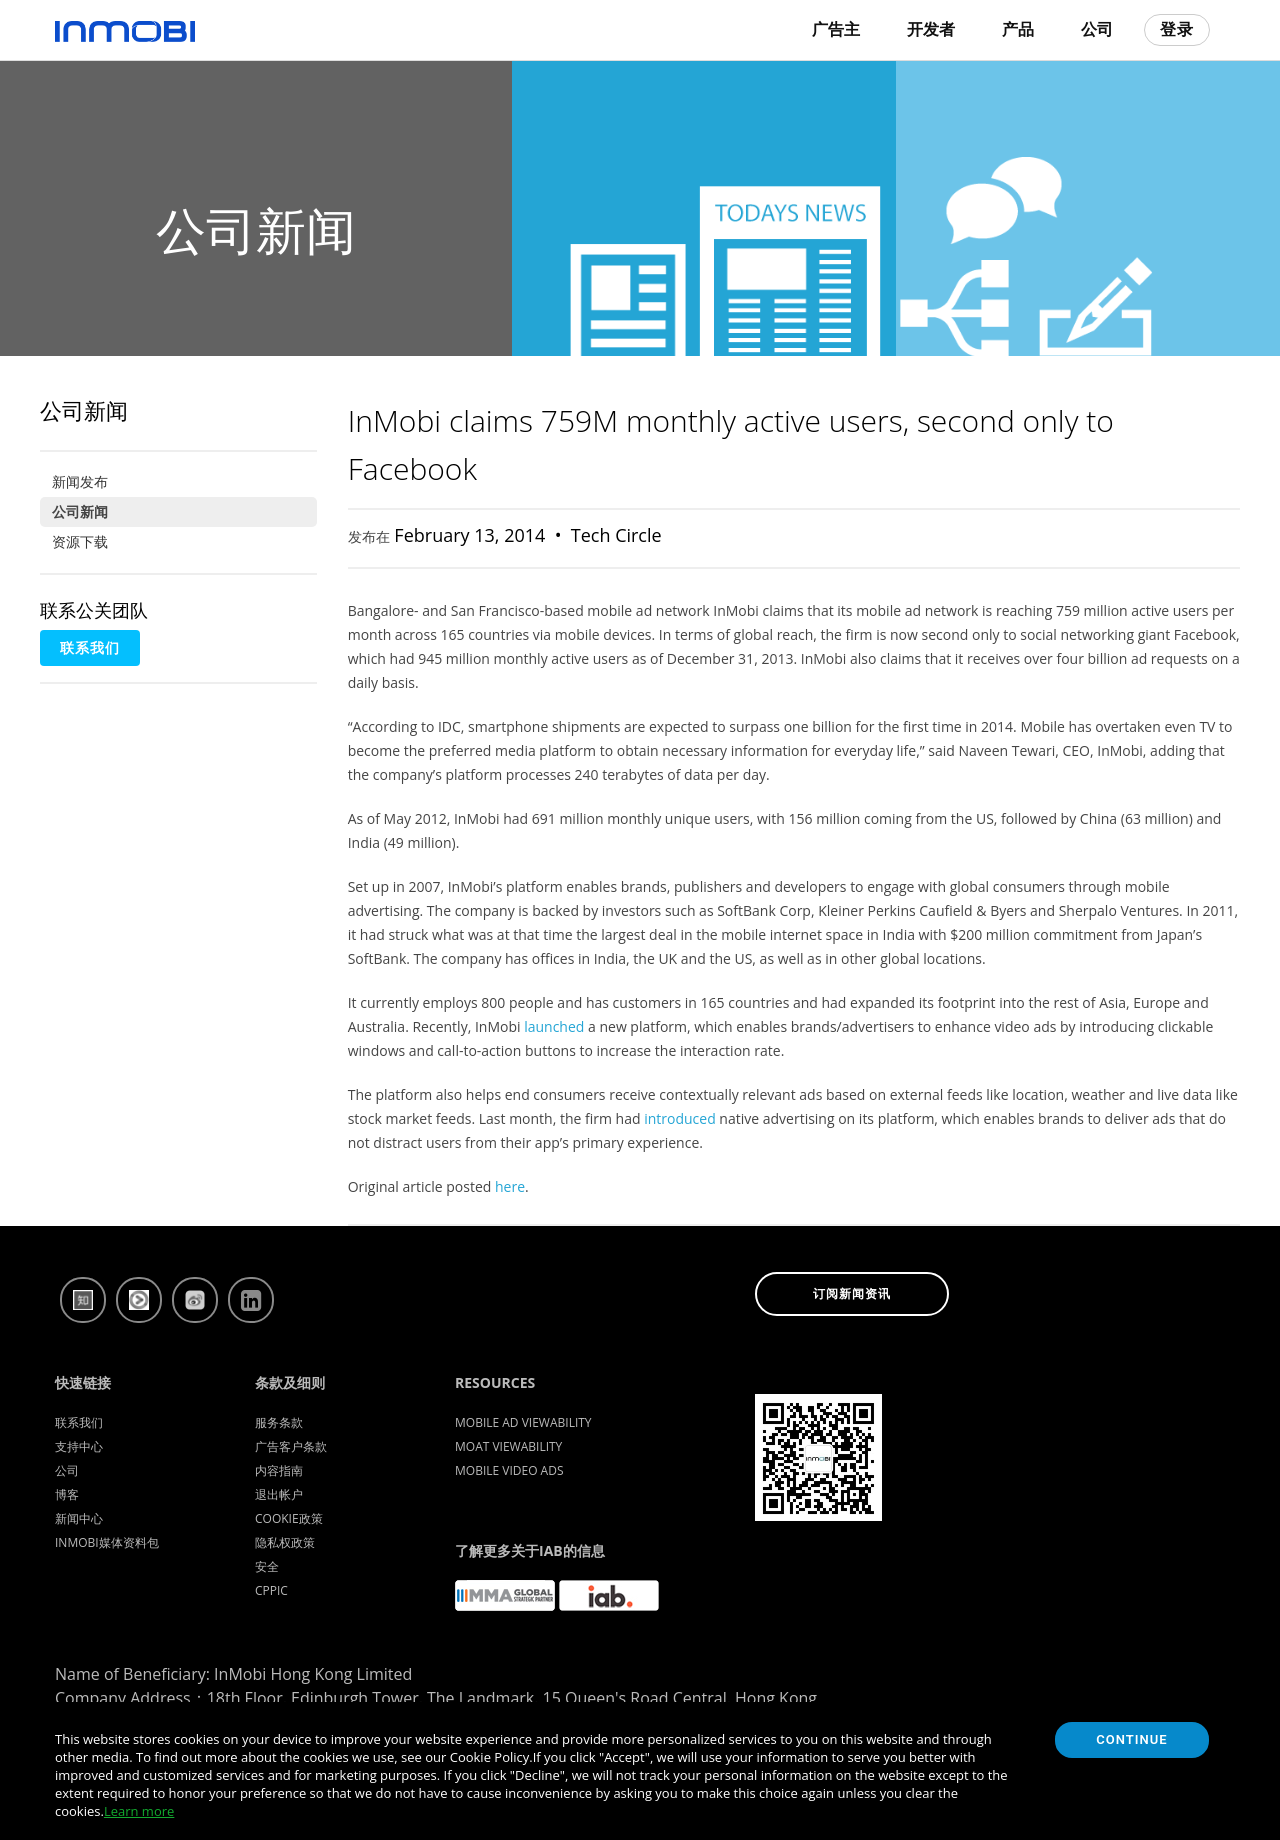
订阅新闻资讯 (852, 1294)
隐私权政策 (285, 1542)
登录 (1177, 29)
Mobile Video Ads (509, 1470)
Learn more (139, 1811)
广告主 (836, 29)
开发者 (931, 29)
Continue (1131, 1739)
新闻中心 (79, 1518)
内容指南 (279, 1470)
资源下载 (80, 541)
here (510, 1186)
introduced (680, 1118)
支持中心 (79, 1446)
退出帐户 (279, 1494)
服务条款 (279, 1422)
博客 (67, 1494)
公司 (1097, 29)
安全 (267, 1566)
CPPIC (271, 1590)
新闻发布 (80, 481)
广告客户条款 (291, 1446)
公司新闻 (80, 511)
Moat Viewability (508, 1446)
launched (554, 1026)
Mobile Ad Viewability (523, 1422)
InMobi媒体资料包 (107, 1542)
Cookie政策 (289, 1518)
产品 (1018, 29)
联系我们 (90, 647)
